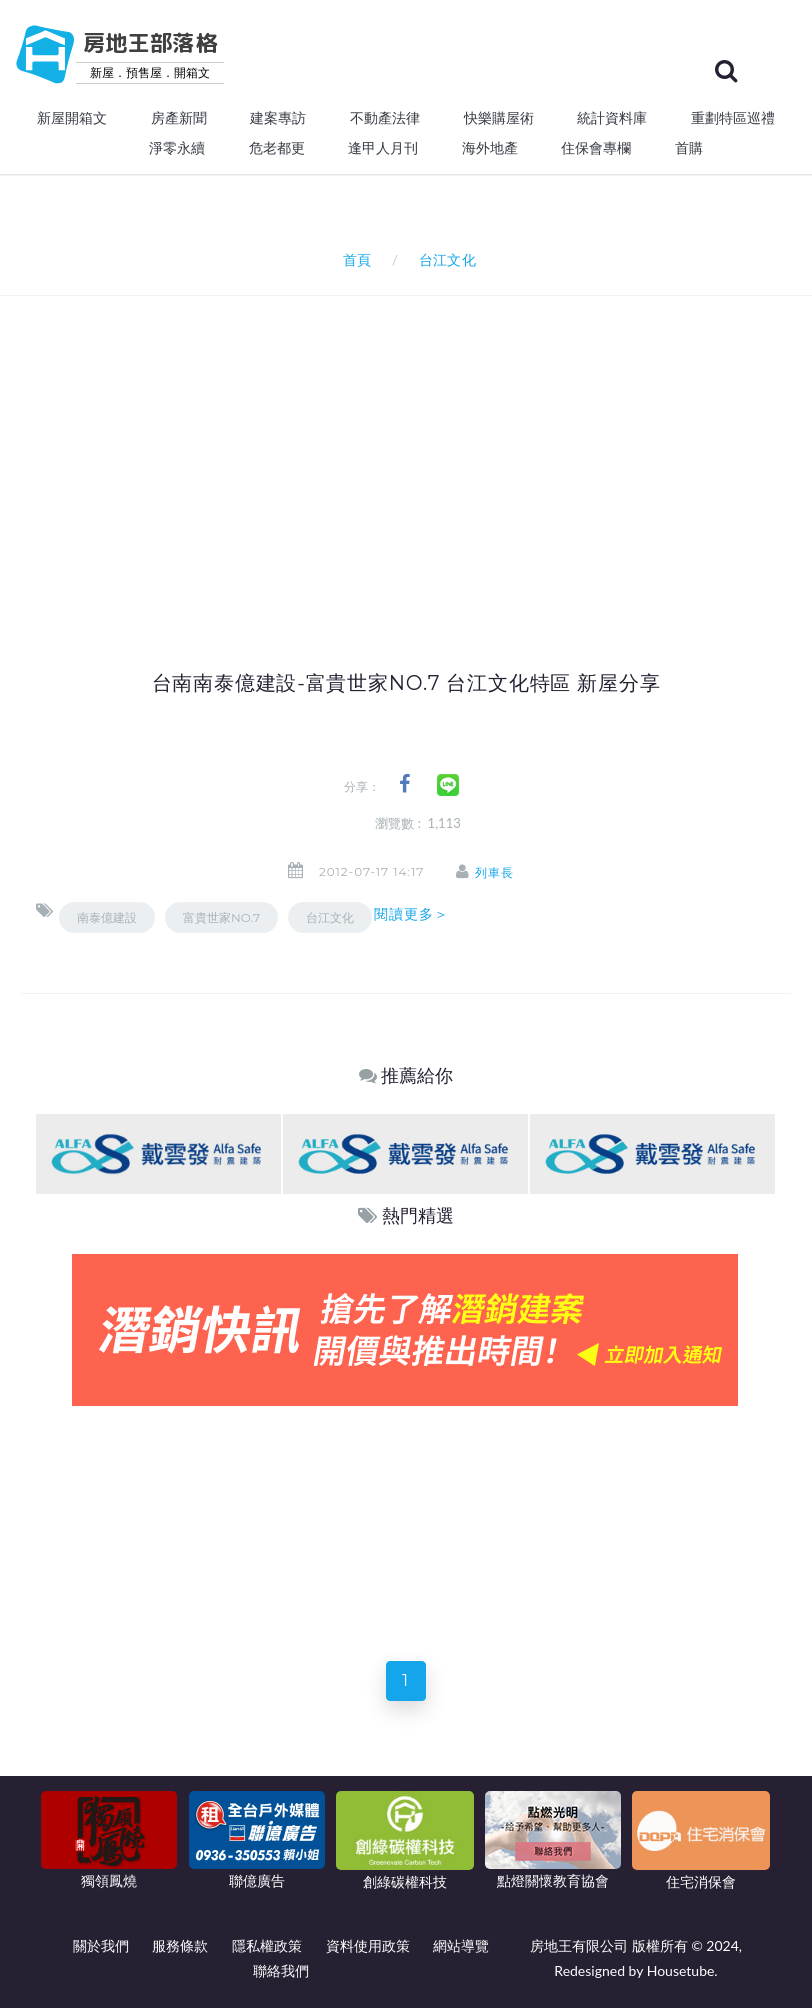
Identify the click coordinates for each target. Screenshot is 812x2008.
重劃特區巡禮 (733, 118)
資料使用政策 (368, 1945)
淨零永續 (177, 148)
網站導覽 (461, 1945)
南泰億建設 (107, 917)
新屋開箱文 (72, 118)
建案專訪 (278, 118)
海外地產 (490, 148)
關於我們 (101, 1945)
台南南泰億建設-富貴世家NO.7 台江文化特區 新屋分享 (406, 683)
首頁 (353, 259)
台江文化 (330, 917)
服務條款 (180, 1945)
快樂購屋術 (499, 118)
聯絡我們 (281, 1970)
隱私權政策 (267, 1945)
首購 (689, 148)
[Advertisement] (424, 446)
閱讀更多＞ (412, 914)
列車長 (495, 872)
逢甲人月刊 (383, 148)
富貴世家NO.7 (221, 917)
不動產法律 (385, 118)
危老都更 (277, 148)
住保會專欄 (596, 148)
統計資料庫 (612, 118)
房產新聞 (179, 118)
